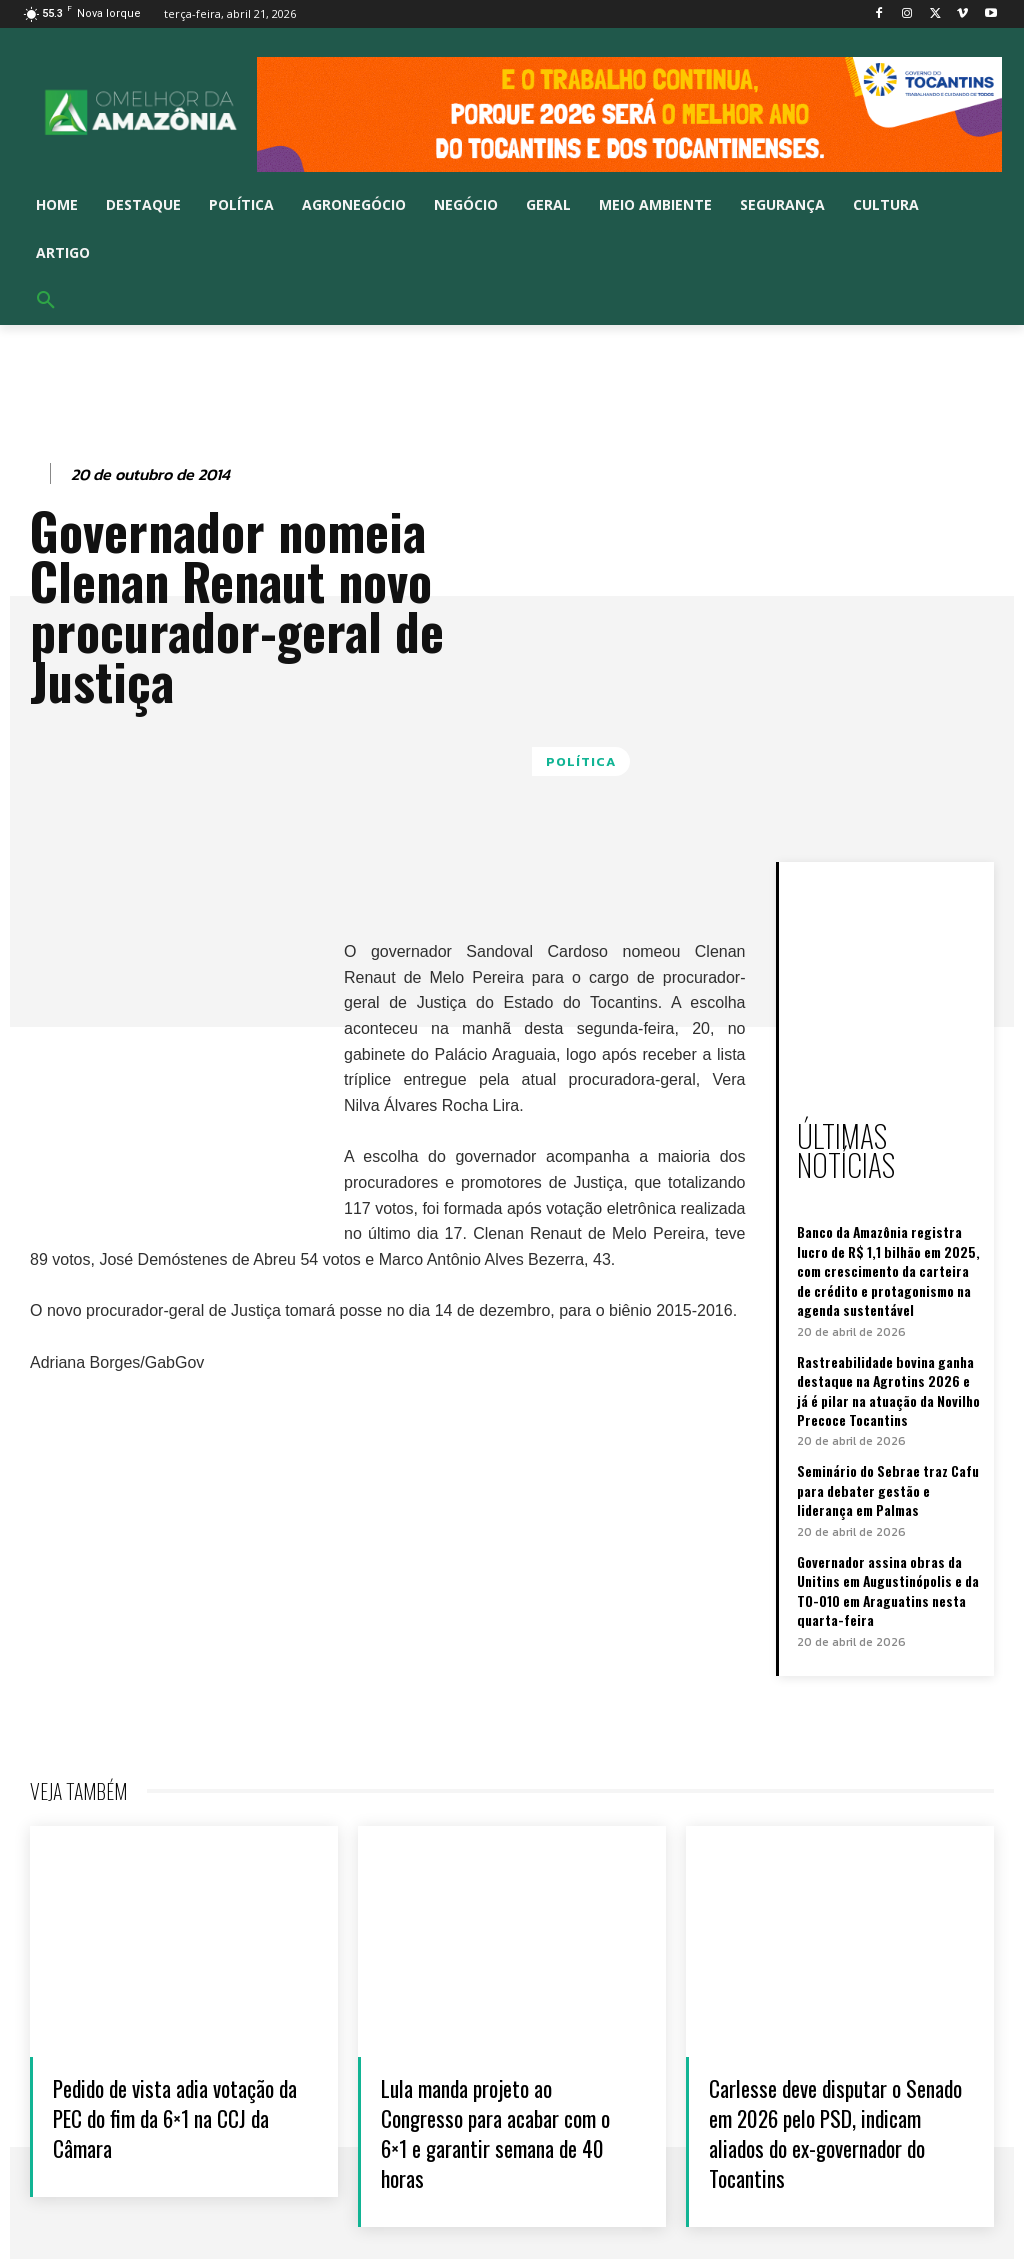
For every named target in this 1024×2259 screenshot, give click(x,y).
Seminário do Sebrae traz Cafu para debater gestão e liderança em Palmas (887, 1443)
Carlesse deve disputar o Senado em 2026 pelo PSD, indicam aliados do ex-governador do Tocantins (833, 2077)
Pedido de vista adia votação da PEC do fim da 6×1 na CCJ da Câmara (171, 2062)
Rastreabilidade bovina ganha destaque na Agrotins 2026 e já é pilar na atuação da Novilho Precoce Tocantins (888, 1348)
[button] (46, 301)
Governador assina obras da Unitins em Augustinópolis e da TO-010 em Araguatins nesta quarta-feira (886, 1539)
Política (581, 761)
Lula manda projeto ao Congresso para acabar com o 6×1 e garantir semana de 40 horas (487, 2077)
